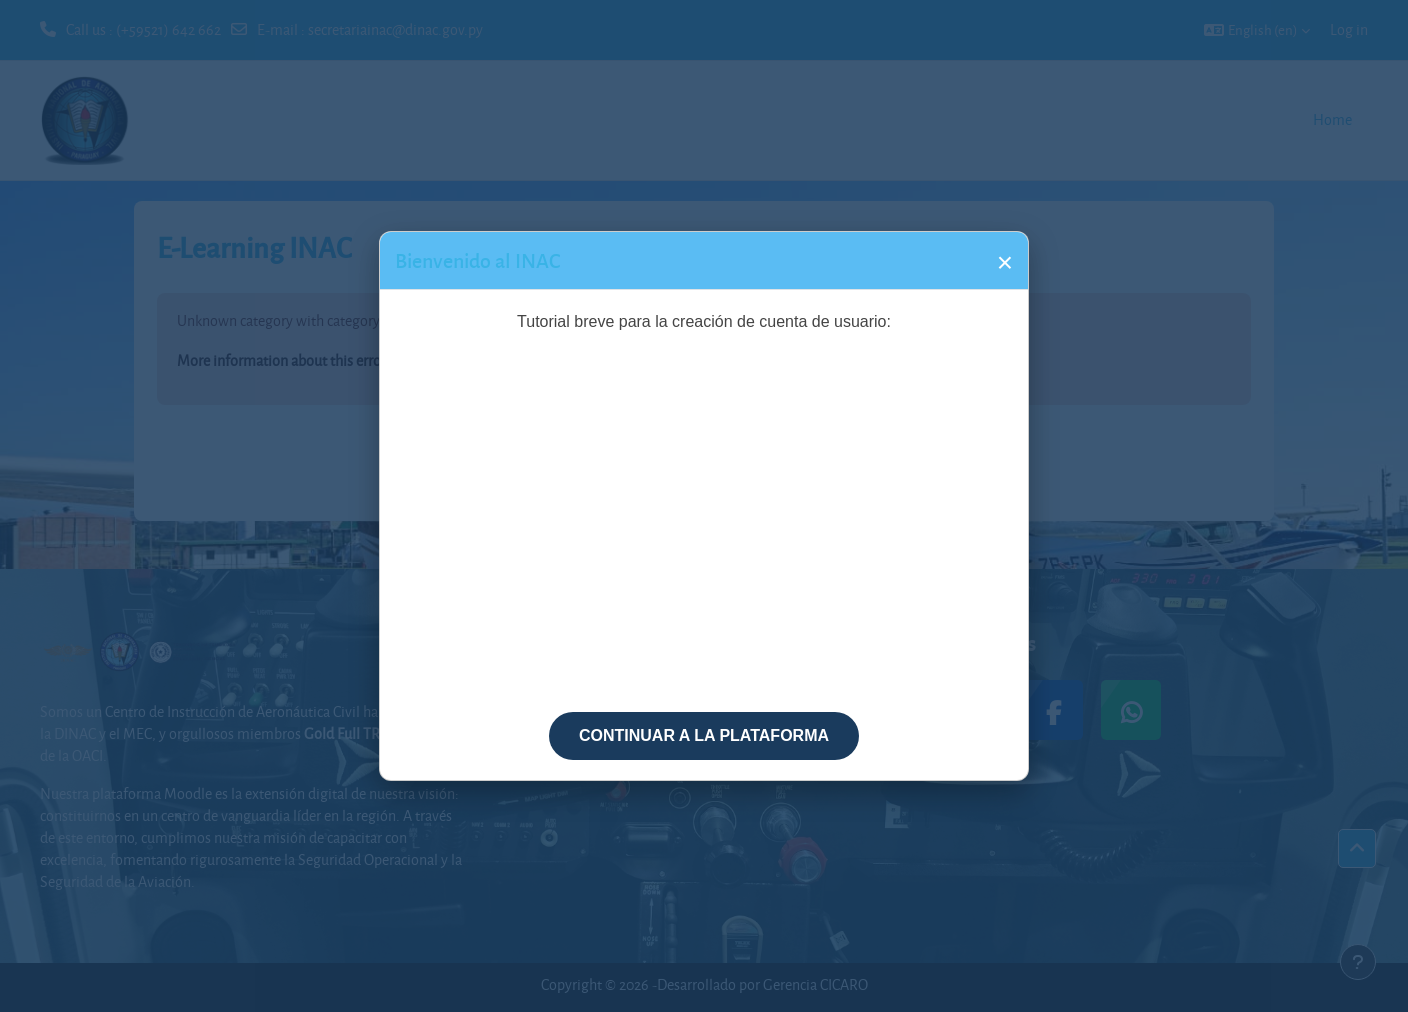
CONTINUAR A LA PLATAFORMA (704, 735)
